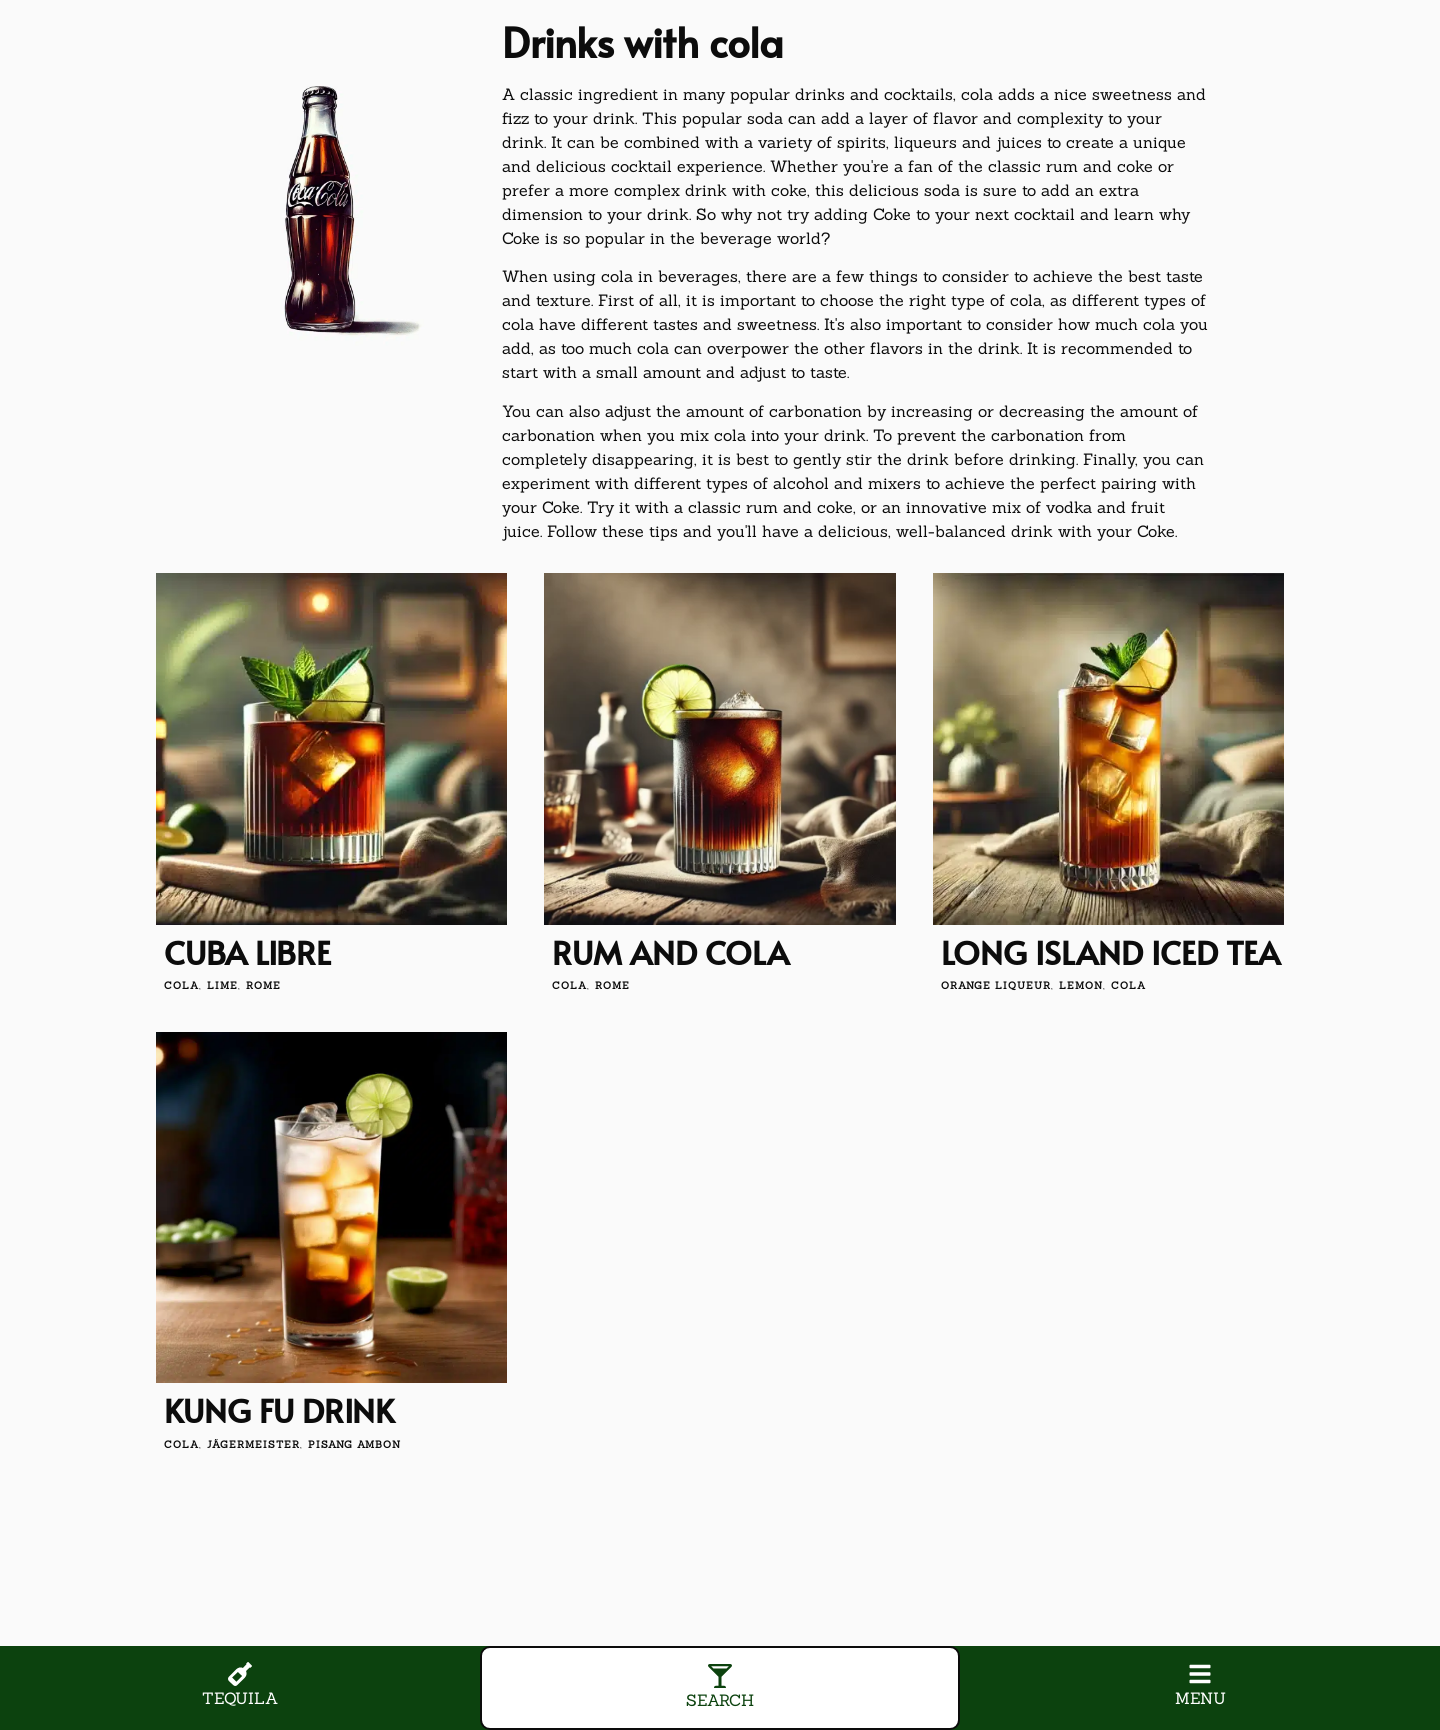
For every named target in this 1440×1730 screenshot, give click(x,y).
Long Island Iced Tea (1110, 952)
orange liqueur (996, 985)
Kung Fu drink (279, 1410)
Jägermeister (253, 1444)
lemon (1081, 985)
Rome (263, 985)
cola (181, 985)
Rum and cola (670, 952)
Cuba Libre (247, 952)
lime (222, 985)
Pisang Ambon (354, 1444)
